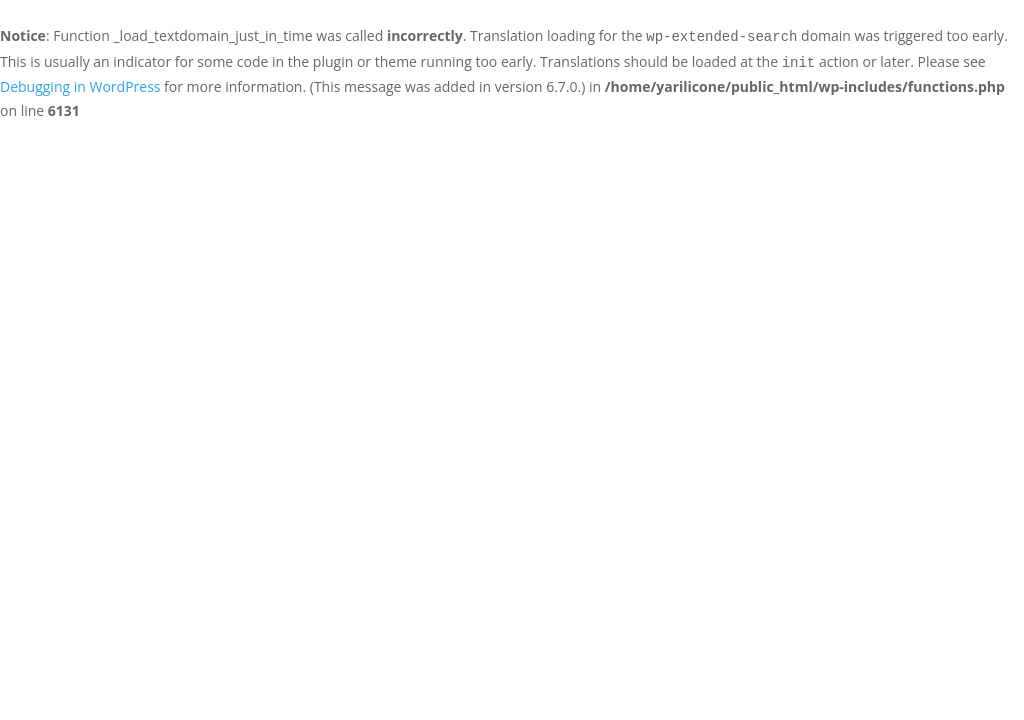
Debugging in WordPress (80, 86)
